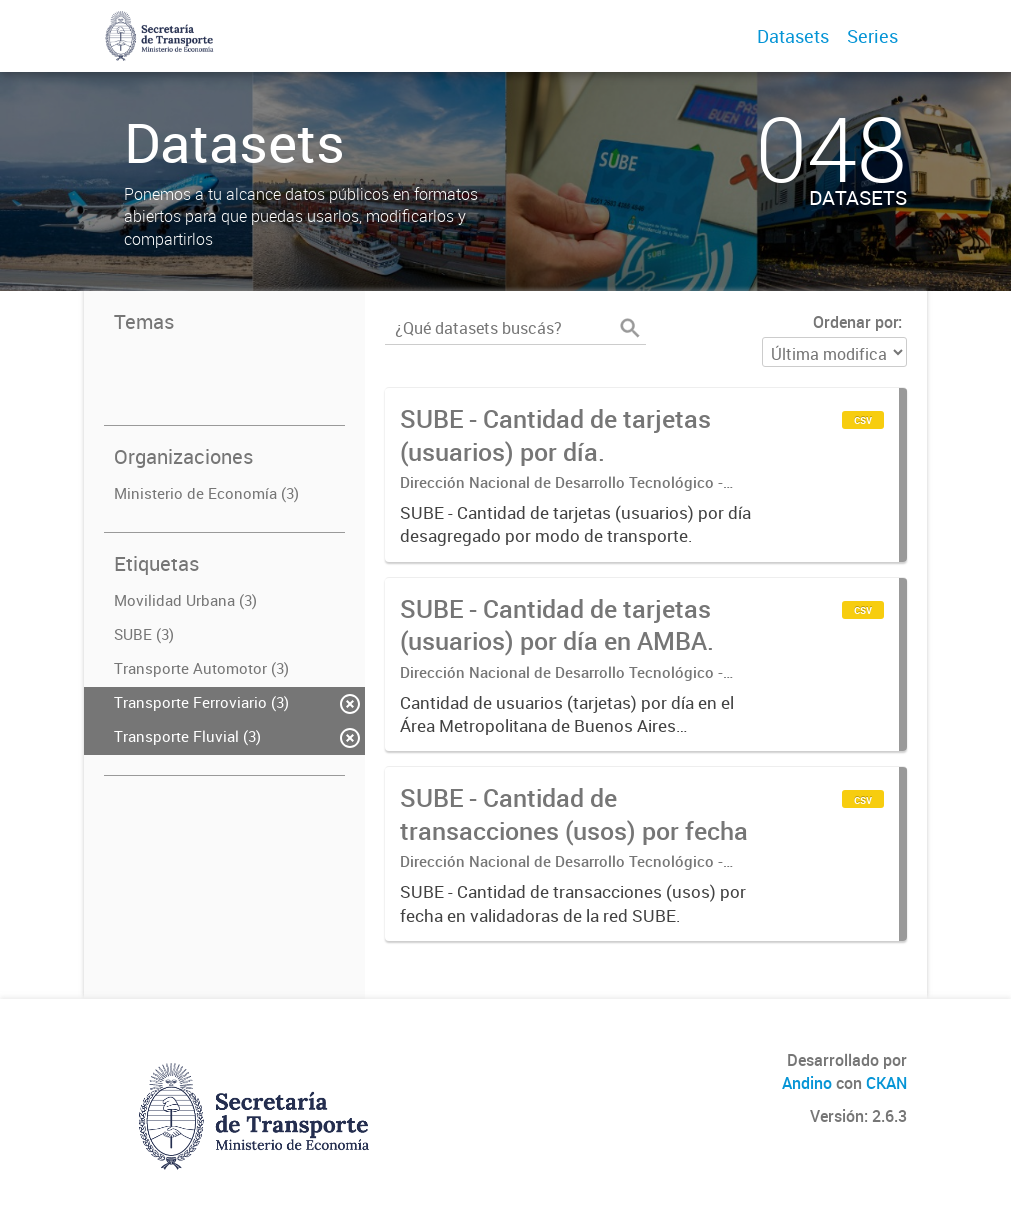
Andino (807, 1083)
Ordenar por (855, 322)
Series (872, 36)
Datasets (793, 36)
